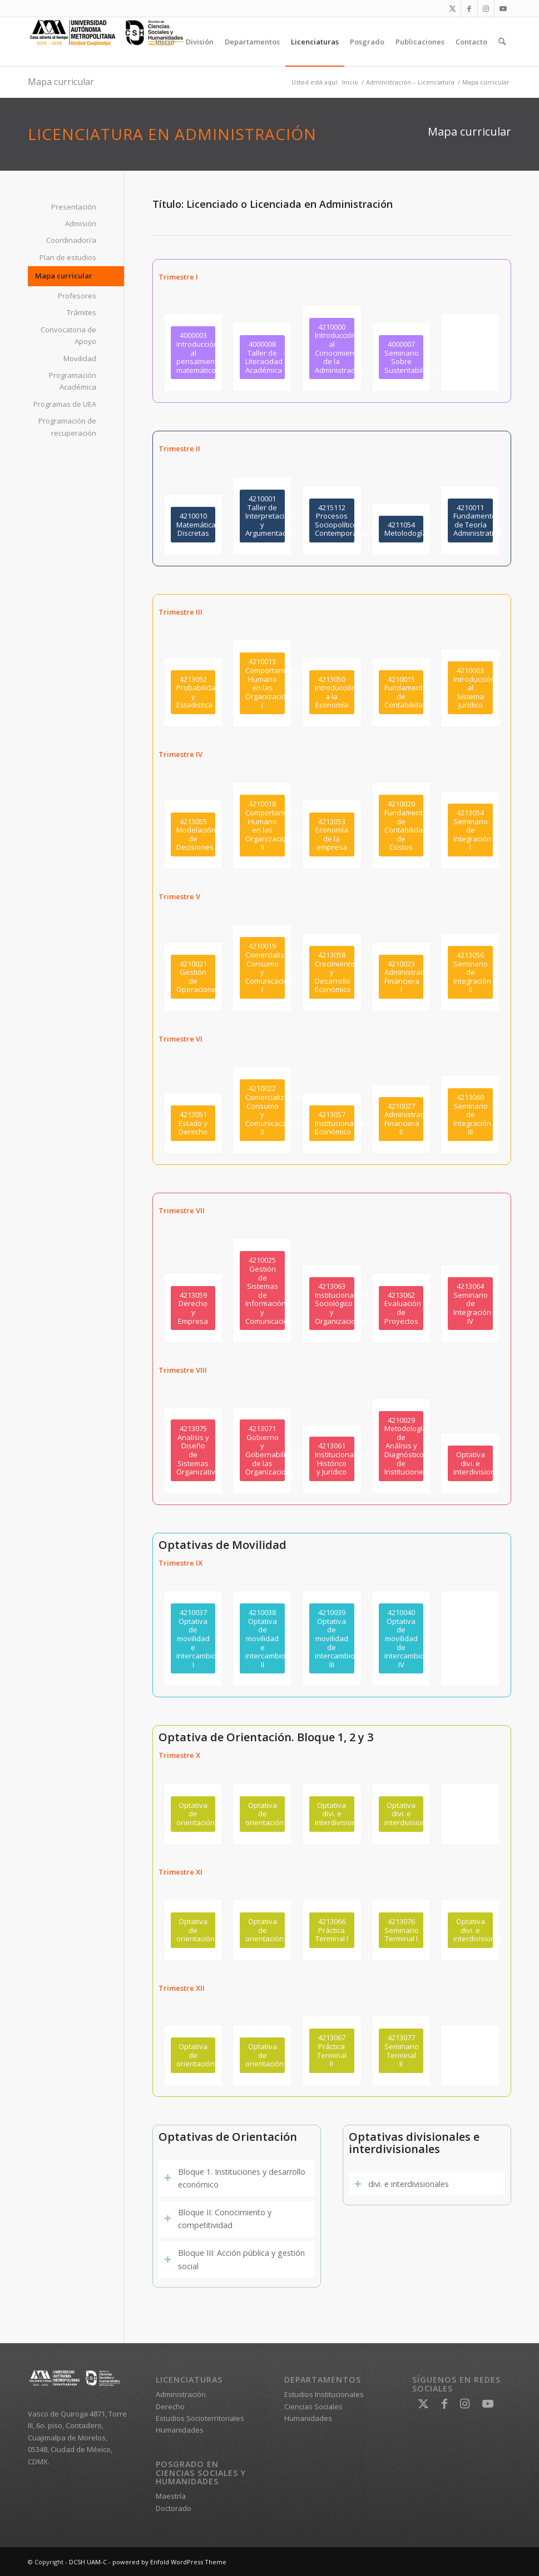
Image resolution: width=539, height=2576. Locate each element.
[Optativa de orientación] (193, 1814)
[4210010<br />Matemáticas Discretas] (193, 524)
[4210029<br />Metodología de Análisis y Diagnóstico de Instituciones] (401, 1446)
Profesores (77, 296)
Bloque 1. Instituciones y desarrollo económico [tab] (234, 2178)
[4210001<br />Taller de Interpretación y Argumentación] (262, 516)
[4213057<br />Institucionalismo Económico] (331, 1123)
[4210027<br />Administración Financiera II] (401, 1119)
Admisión (80, 223)
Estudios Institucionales (324, 2394)
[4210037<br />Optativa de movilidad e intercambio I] (193, 1638)
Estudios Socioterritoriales (200, 2418)
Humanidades (180, 2430)
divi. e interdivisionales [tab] (401, 2184)
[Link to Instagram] (486, 8)
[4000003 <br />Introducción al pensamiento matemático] (193, 352)
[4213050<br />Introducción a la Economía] (331, 692)
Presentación (73, 207)
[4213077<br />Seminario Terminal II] (401, 2050)
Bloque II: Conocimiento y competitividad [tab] (217, 2219)
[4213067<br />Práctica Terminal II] (331, 2050)
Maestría (171, 2496)
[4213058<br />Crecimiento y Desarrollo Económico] (331, 972)
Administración (181, 2394)
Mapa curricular (61, 82)
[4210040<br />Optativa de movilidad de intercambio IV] (401, 1638)
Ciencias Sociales (313, 2406)
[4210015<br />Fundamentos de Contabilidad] (401, 692)
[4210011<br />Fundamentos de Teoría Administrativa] (470, 520)
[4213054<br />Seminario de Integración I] (470, 830)
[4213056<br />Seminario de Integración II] (470, 972)
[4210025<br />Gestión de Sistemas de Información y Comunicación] (262, 1290)
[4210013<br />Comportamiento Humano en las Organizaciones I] (262, 683)
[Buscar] (502, 41)
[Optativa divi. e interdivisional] (470, 1463)
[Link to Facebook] (469, 8)
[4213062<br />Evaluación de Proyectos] (401, 1308)
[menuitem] (165, 41)
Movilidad (79, 358)
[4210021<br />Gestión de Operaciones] (193, 977)
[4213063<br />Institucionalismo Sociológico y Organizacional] (331, 1303)
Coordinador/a (71, 240)
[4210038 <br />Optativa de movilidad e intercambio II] (262, 1638)
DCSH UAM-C (88, 2562)
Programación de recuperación (67, 426)
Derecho (170, 2406)
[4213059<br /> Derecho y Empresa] (193, 1308)
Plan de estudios (67, 257)
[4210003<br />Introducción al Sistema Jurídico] (470, 687)
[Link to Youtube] (503, 8)
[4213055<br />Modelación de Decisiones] (193, 834)
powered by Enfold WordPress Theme (169, 2562)
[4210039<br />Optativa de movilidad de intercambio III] (331, 1638)
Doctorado (173, 2508)
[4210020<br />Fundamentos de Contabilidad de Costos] (401, 825)
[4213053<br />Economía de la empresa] (331, 834)
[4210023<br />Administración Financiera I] (401, 977)
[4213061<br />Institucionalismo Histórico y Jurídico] (331, 1459)
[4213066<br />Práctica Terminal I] (331, 1930)
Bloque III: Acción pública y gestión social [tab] (234, 2259)
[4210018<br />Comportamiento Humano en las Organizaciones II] (262, 825)
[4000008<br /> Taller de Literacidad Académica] (262, 357)
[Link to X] (452, 8)
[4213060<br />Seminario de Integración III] (470, 1114)
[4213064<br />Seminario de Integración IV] (470, 1303)
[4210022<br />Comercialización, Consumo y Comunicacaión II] (262, 1110)
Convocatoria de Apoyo (68, 335)
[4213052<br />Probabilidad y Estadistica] (193, 692)
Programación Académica (72, 381)
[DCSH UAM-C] (111, 41)
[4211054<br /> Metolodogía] (401, 529)
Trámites (81, 312)
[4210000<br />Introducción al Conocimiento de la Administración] (331, 349)
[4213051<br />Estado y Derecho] (193, 1123)
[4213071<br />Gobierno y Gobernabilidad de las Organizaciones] (262, 1450)
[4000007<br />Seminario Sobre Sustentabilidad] (401, 357)
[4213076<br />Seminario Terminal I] (401, 1930)
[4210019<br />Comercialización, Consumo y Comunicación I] (262, 968)
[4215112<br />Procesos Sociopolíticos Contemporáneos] (331, 520)
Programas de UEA (64, 404)
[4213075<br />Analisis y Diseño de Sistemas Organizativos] (193, 1450)
